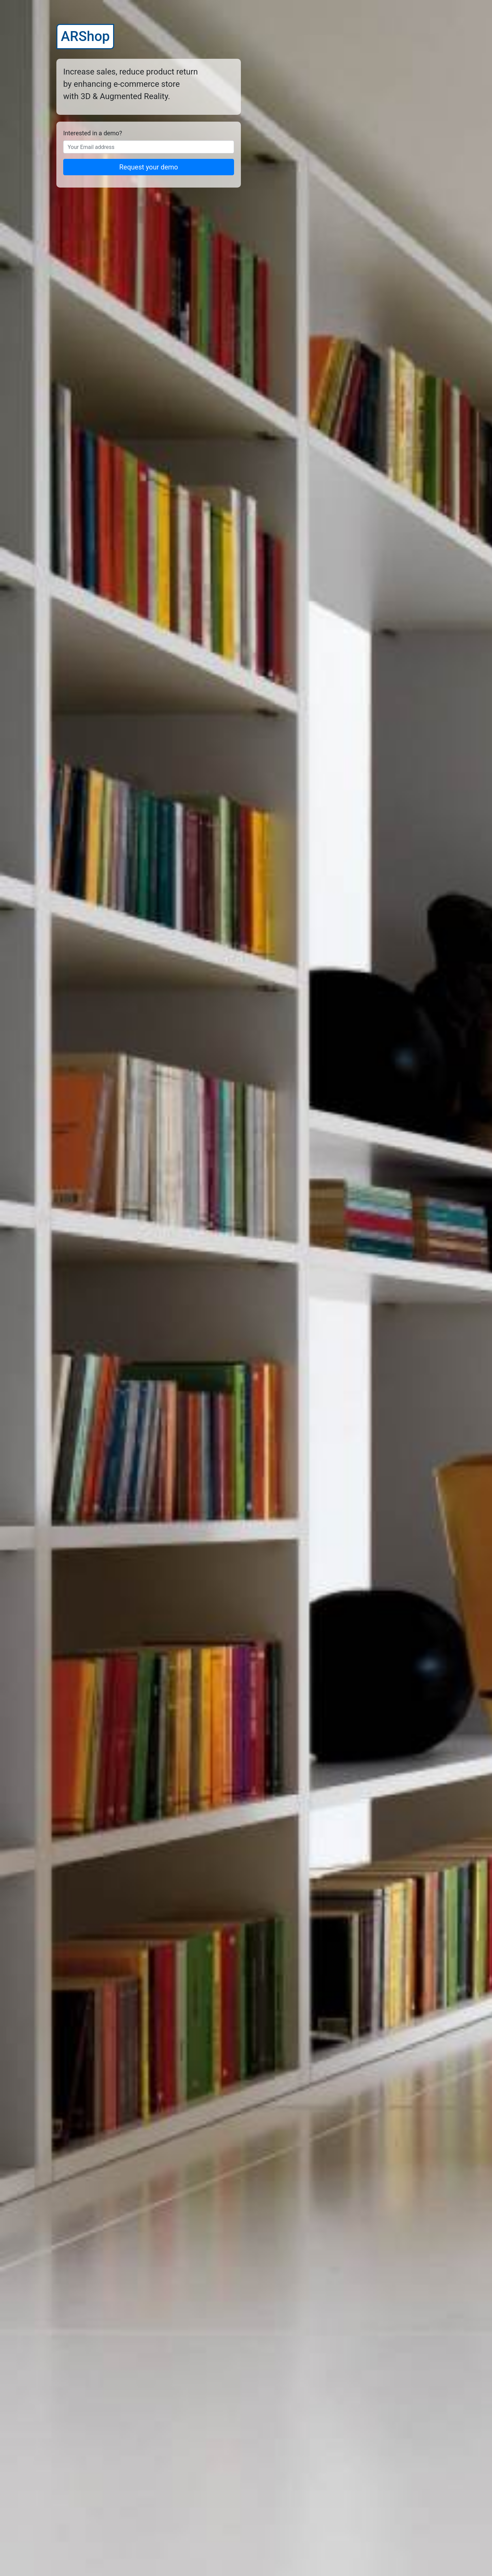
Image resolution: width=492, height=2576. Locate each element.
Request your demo (148, 167)
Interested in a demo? (92, 133)
